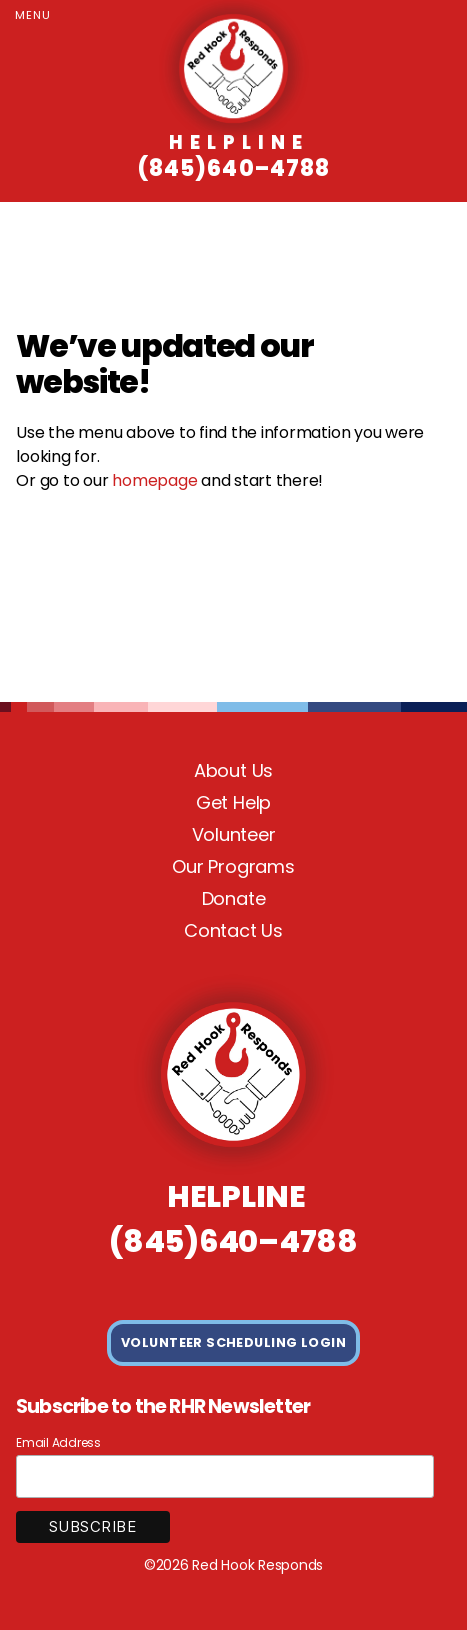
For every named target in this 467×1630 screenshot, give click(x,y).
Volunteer (234, 834)
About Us (233, 770)
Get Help (233, 802)
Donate (234, 898)
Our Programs (233, 866)
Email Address (58, 1442)
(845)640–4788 (233, 157)
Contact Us (233, 930)
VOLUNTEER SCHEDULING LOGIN (233, 1342)
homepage (154, 480)
